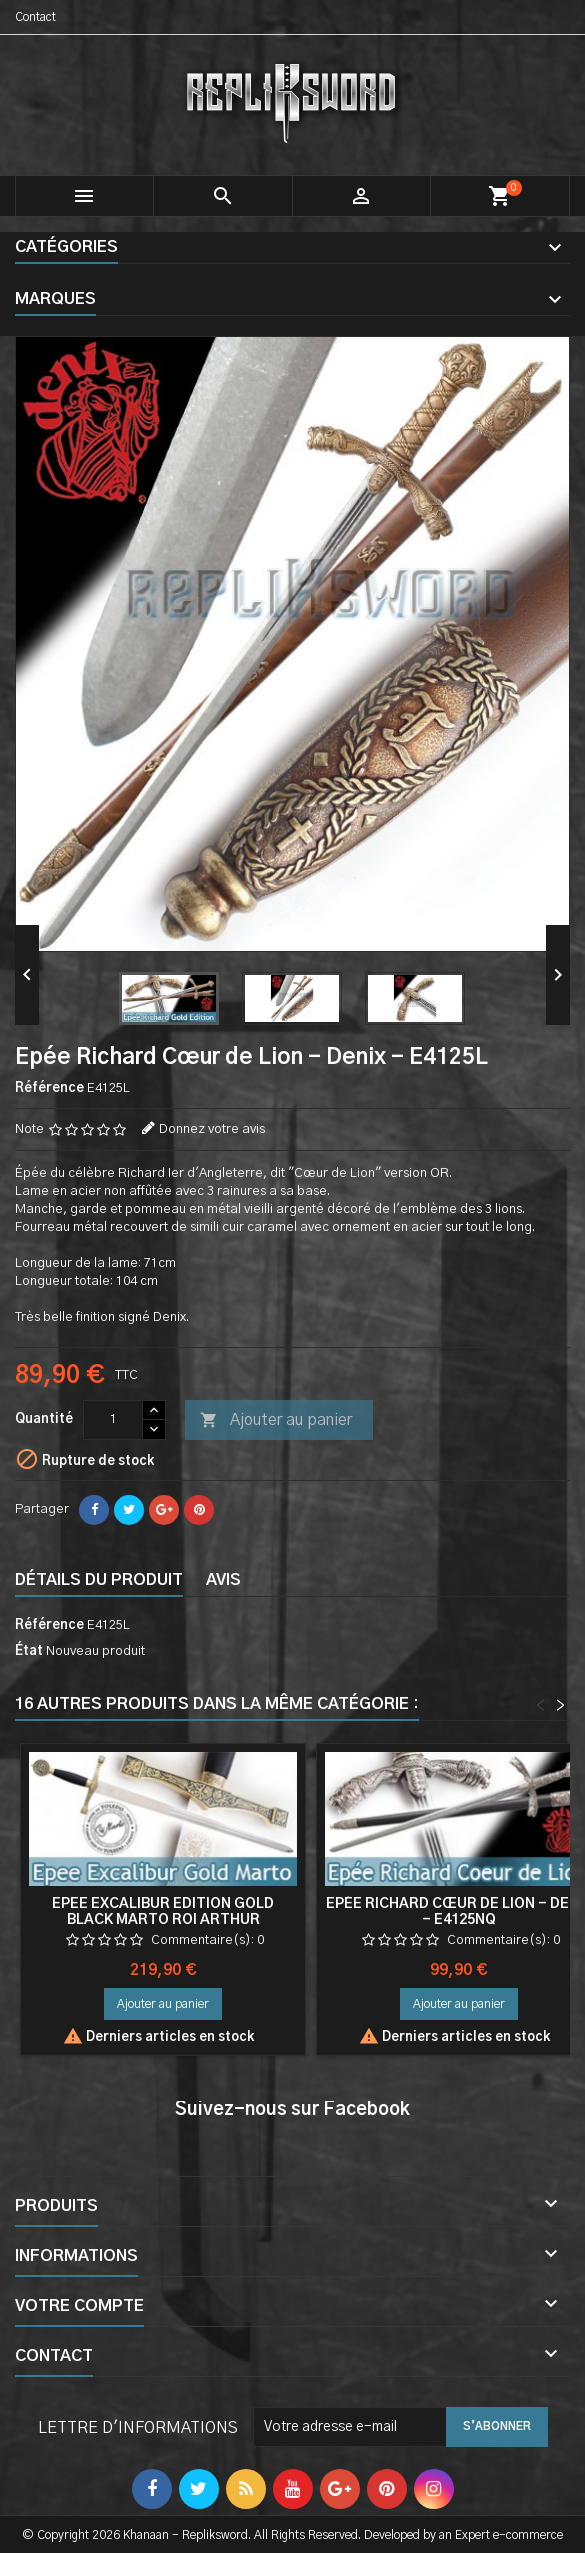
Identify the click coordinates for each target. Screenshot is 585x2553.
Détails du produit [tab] (99, 1580)
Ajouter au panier (276, 1421)
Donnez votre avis (212, 1129)
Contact (35, 17)
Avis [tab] (223, 1580)
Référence (49, 1088)
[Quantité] (113, 1420)
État (29, 1651)
